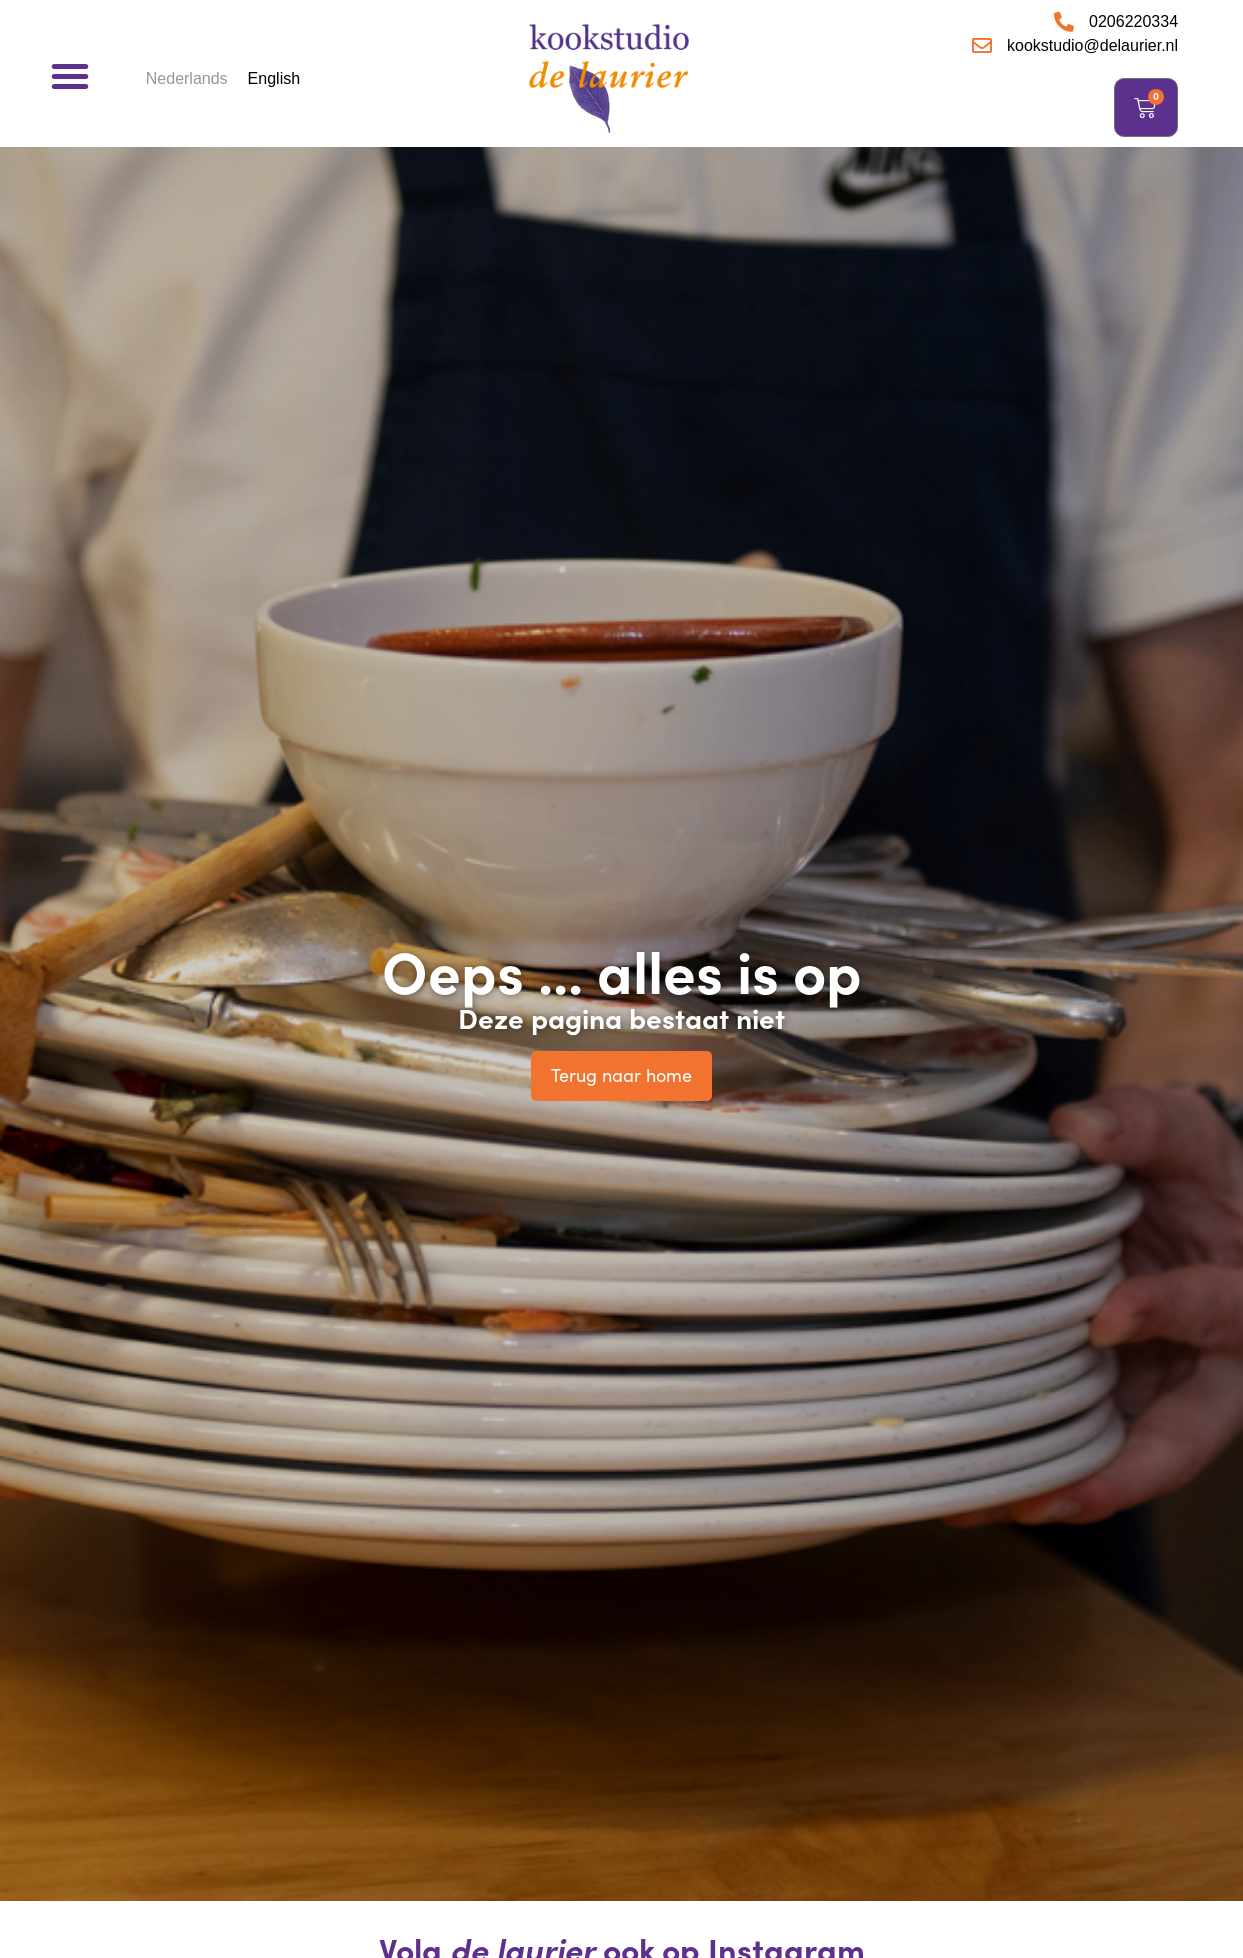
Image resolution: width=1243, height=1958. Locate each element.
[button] (70, 76)
